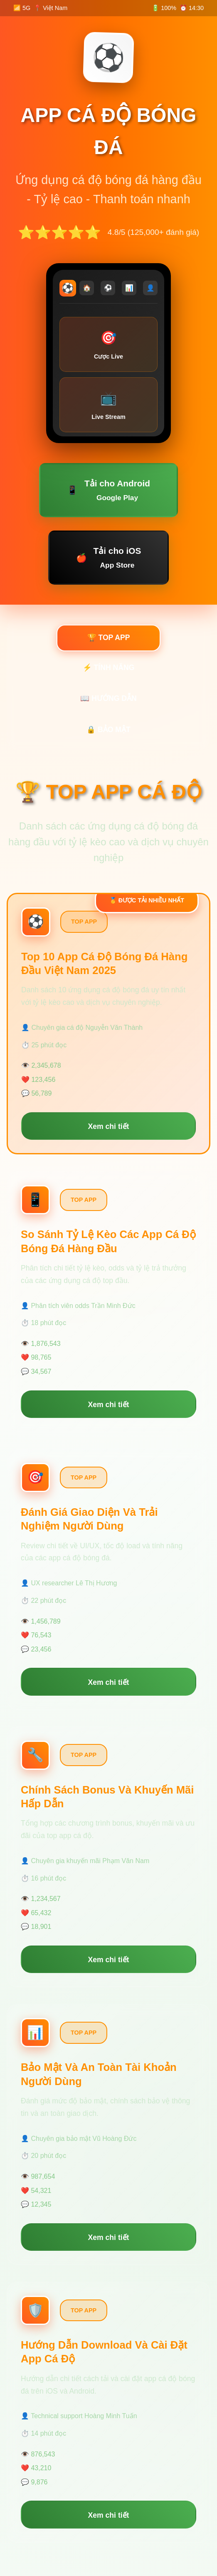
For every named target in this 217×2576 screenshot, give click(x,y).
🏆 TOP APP (108, 637)
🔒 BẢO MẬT (108, 729)
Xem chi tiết (108, 1126)
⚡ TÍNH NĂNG (109, 667)
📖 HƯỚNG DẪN (108, 698)
